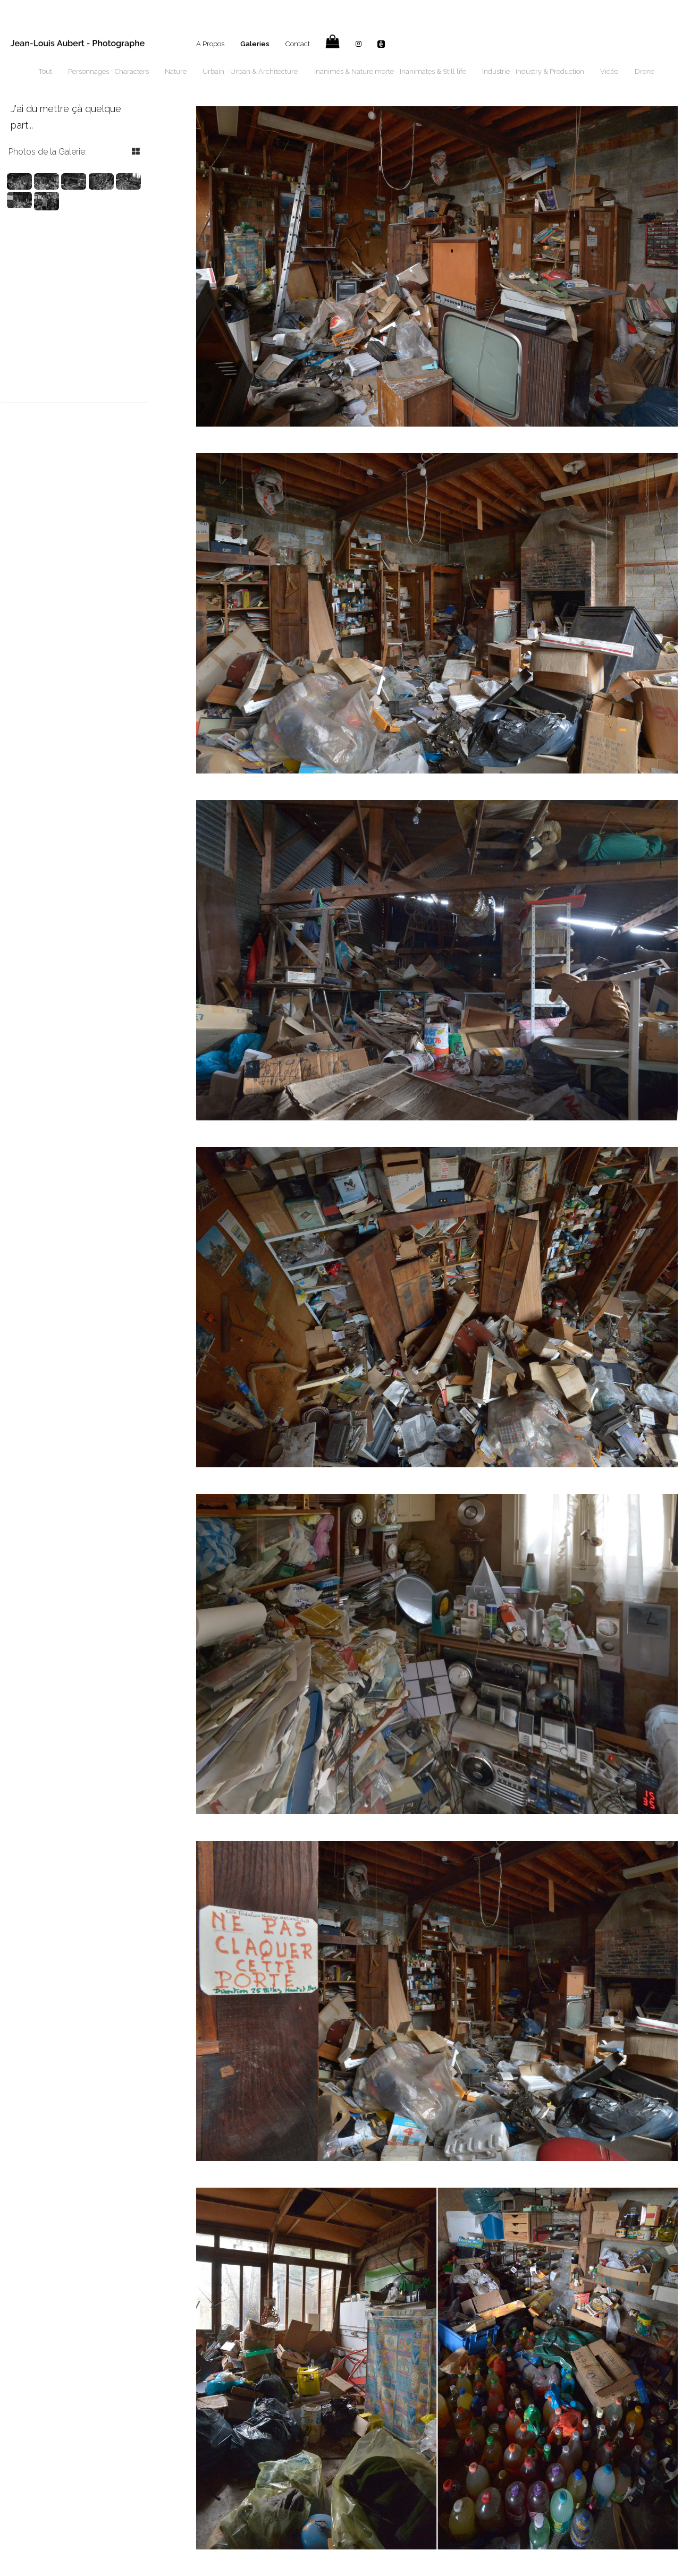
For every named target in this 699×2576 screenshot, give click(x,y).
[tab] (74, 152)
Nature (176, 71)
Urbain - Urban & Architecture (250, 71)
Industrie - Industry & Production (533, 71)
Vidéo (609, 71)
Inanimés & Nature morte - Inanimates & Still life (390, 71)
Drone (644, 71)
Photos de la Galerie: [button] (48, 152)
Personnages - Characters (108, 71)
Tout (45, 71)
